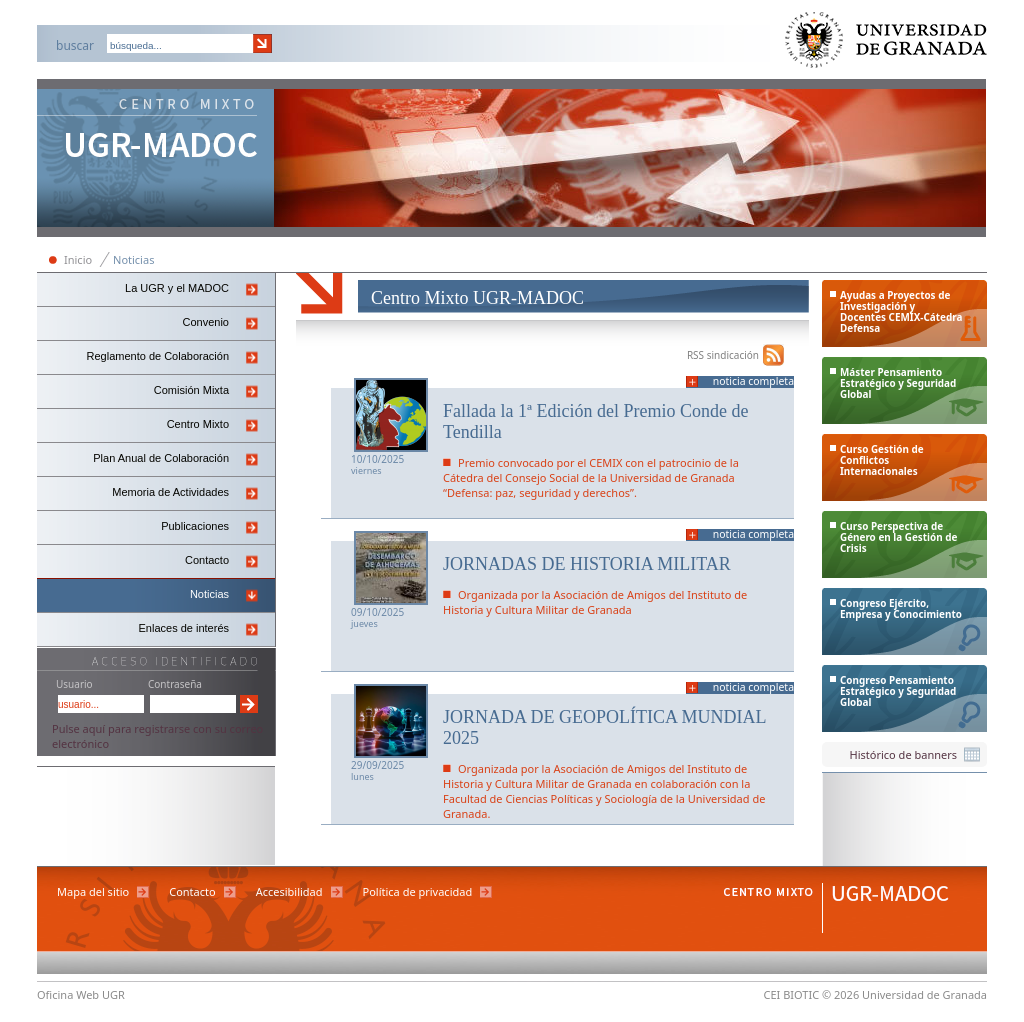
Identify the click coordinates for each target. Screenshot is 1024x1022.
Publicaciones (195, 526)
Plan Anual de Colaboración (161, 458)
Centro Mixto (198, 424)
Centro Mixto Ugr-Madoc (156, 160)
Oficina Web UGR (81, 994)
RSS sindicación (723, 355)
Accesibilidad (289, 891)
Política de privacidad (418, 891)
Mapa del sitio (93, 891)
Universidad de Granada (887, 44)
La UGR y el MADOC (177, 288)
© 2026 (840, 994)
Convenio (206, 322)
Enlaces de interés (184, 628)
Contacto (207, 560)
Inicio (78, 259)
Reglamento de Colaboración (158, 356)
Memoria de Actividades (170, 492)
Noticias (133, 259)
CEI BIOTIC (792, 994)
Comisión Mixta (191, 390)
